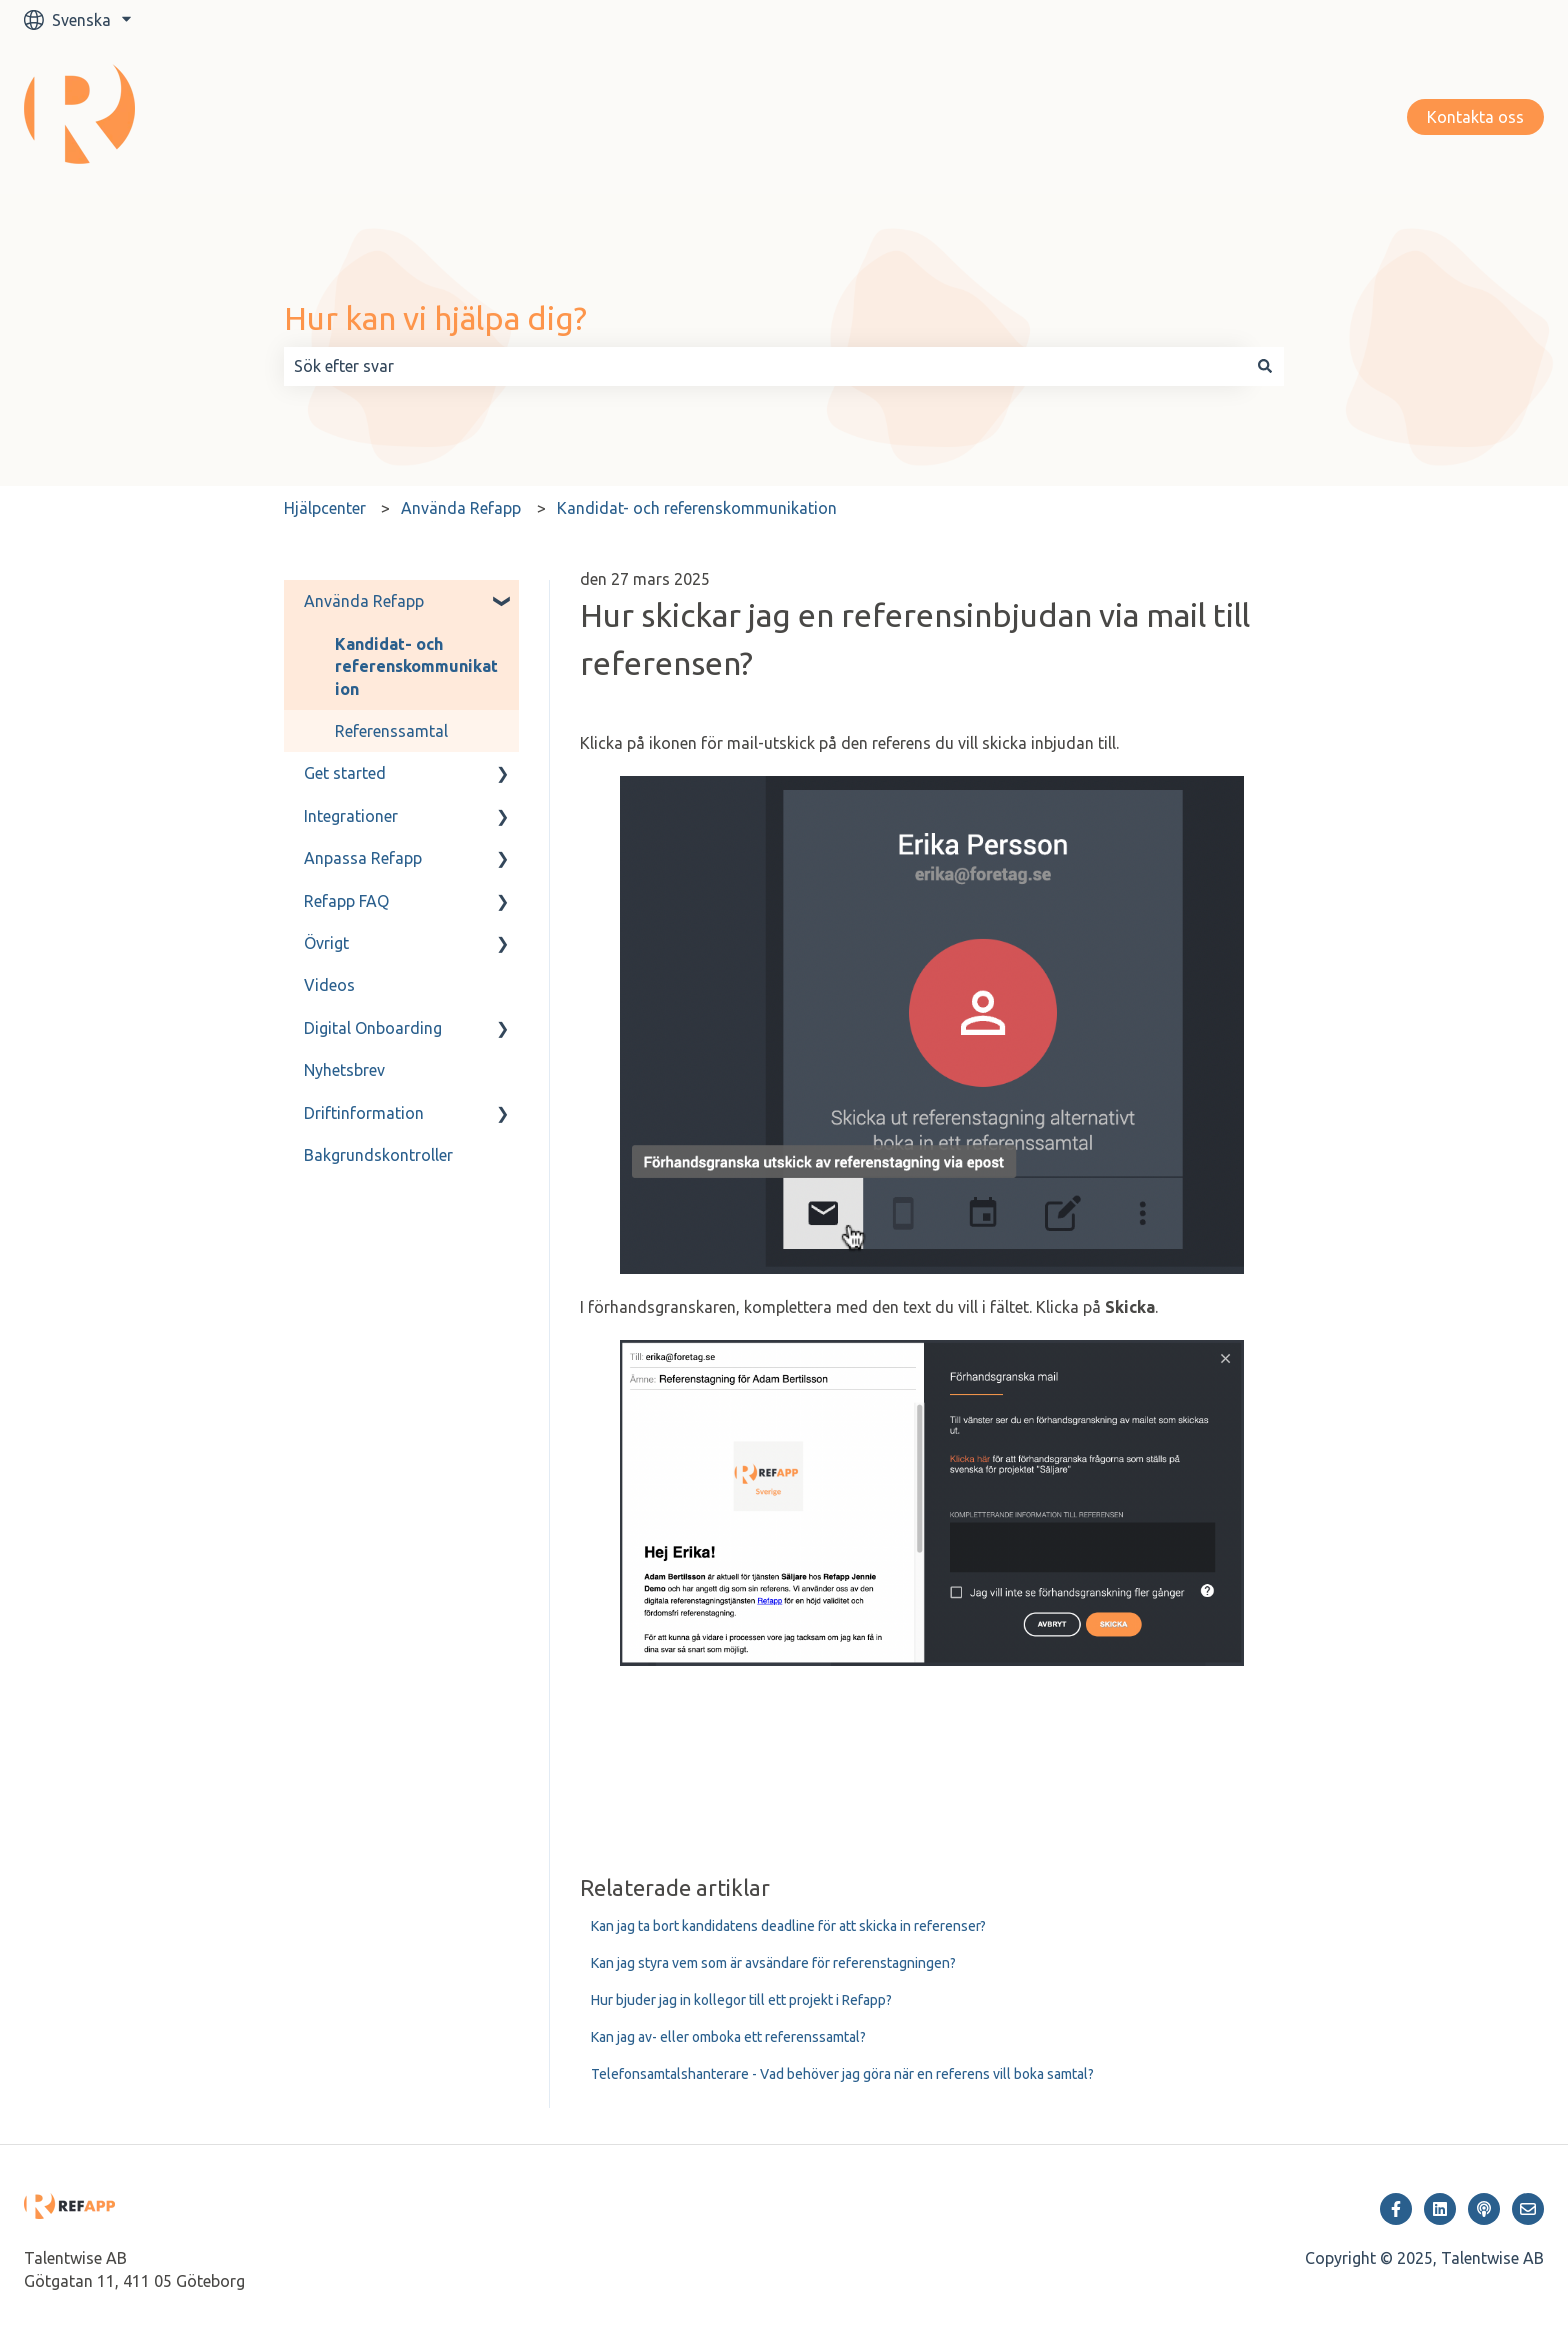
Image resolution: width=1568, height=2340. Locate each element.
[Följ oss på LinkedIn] (1440, 2209)
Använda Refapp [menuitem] (364, 601)
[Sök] (1265, 366)
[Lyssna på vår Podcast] (1484, 2209)
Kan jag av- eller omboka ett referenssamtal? (728, 2037)
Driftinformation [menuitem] (364, 1113)
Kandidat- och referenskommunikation (697, 508)
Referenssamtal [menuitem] (391, 731)
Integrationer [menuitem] (351, 816)
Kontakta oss (1475, 117)
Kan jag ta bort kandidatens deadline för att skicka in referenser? (788, 1926)
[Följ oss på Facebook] (1396, 2209)
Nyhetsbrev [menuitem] (344, 1070)
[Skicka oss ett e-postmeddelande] (1528, 2209)
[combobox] (765, 366)
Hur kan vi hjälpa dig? (435, 318)
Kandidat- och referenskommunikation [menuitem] (416, 666)
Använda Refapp (461, 508)
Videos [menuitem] (329, 985)
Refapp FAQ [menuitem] (346, 901)
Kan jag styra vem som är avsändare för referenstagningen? (773, 1963)
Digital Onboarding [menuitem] (373, 1028)
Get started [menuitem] (345, 773)
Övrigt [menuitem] (326, 943)
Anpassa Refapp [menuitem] (363, 858)
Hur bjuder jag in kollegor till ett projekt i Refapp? (741, 2000)
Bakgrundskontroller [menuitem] (378, 1155)
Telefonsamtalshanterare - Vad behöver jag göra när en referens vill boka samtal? (842, 2074)
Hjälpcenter (325, 508)
